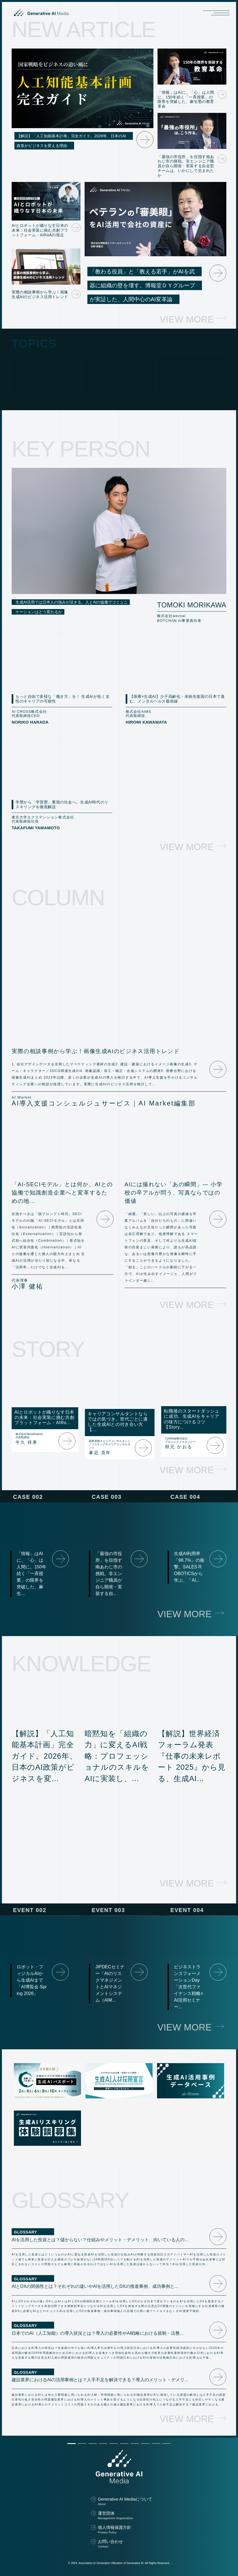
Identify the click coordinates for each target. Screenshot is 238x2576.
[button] (71, 2443)
